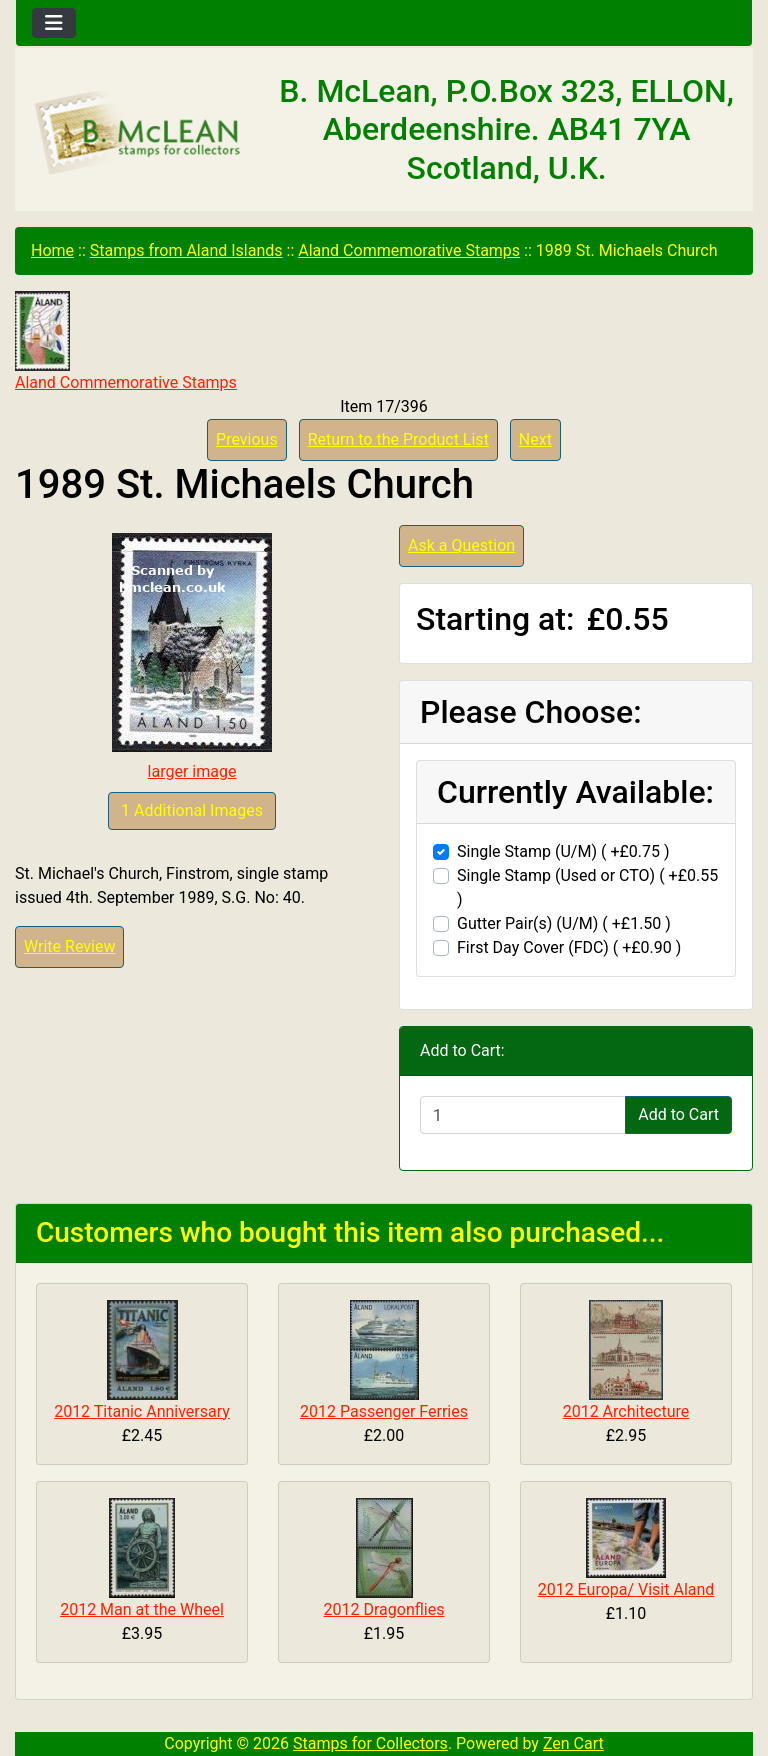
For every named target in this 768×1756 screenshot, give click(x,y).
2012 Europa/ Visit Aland (626, 1589)
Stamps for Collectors (370, 1743)
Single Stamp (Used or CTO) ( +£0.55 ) (587, 887)
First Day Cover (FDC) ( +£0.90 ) (569, 947)
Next (535, 439)
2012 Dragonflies (384, 1609)
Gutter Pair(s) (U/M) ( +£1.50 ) (564, 923)
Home (52, 250)
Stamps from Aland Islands (186, 250)
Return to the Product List (398, 439)
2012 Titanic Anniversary (142, 1411)
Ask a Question (461, 545)
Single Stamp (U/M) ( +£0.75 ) (563, 851)
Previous (247, 439)
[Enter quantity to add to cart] (523, 1115)
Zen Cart (573, 1743)
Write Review (69, 946)
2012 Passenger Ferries (384, 1411)
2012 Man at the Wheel (142, 1609)
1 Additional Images (192, 810)
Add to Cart (678, 1114)
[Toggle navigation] (54, 23)
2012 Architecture (626, 1411)
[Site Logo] (138, 133)
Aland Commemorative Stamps (409, 250)
